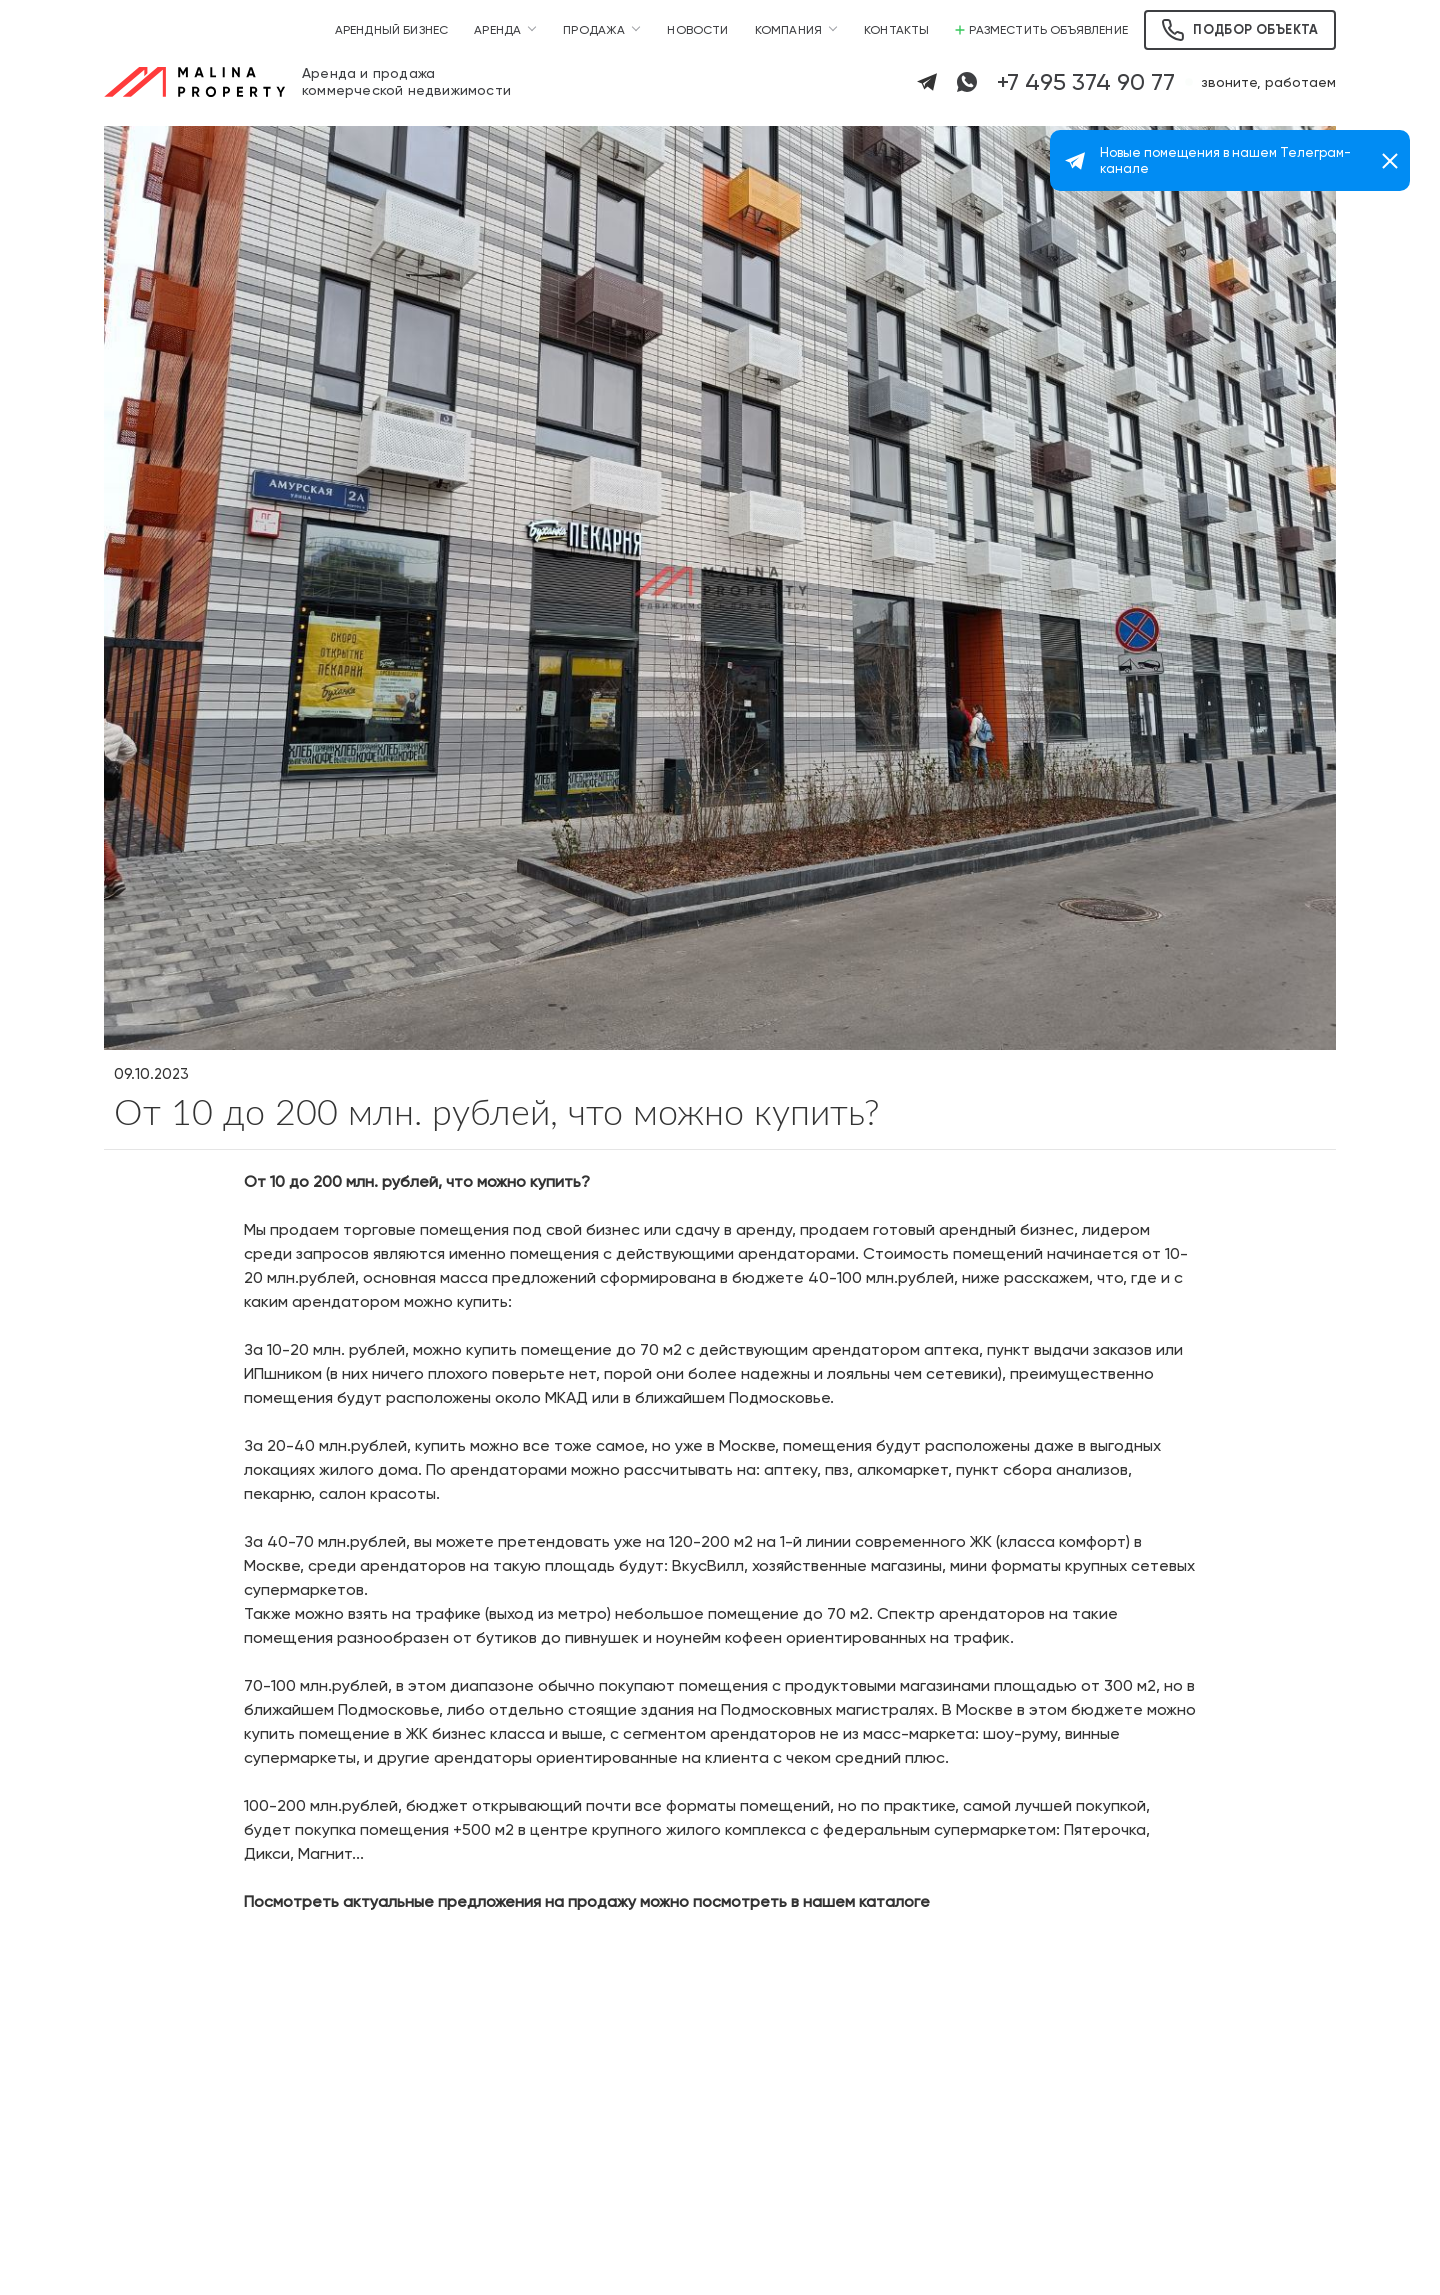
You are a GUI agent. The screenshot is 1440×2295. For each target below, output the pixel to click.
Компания (788, 30)
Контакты (896, 30)
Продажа (594, 30)
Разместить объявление (1041, 30)
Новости (697, 30)
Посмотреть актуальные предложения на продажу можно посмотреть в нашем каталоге (587, 1901)
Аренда (497, 30)
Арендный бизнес (392, 30)
